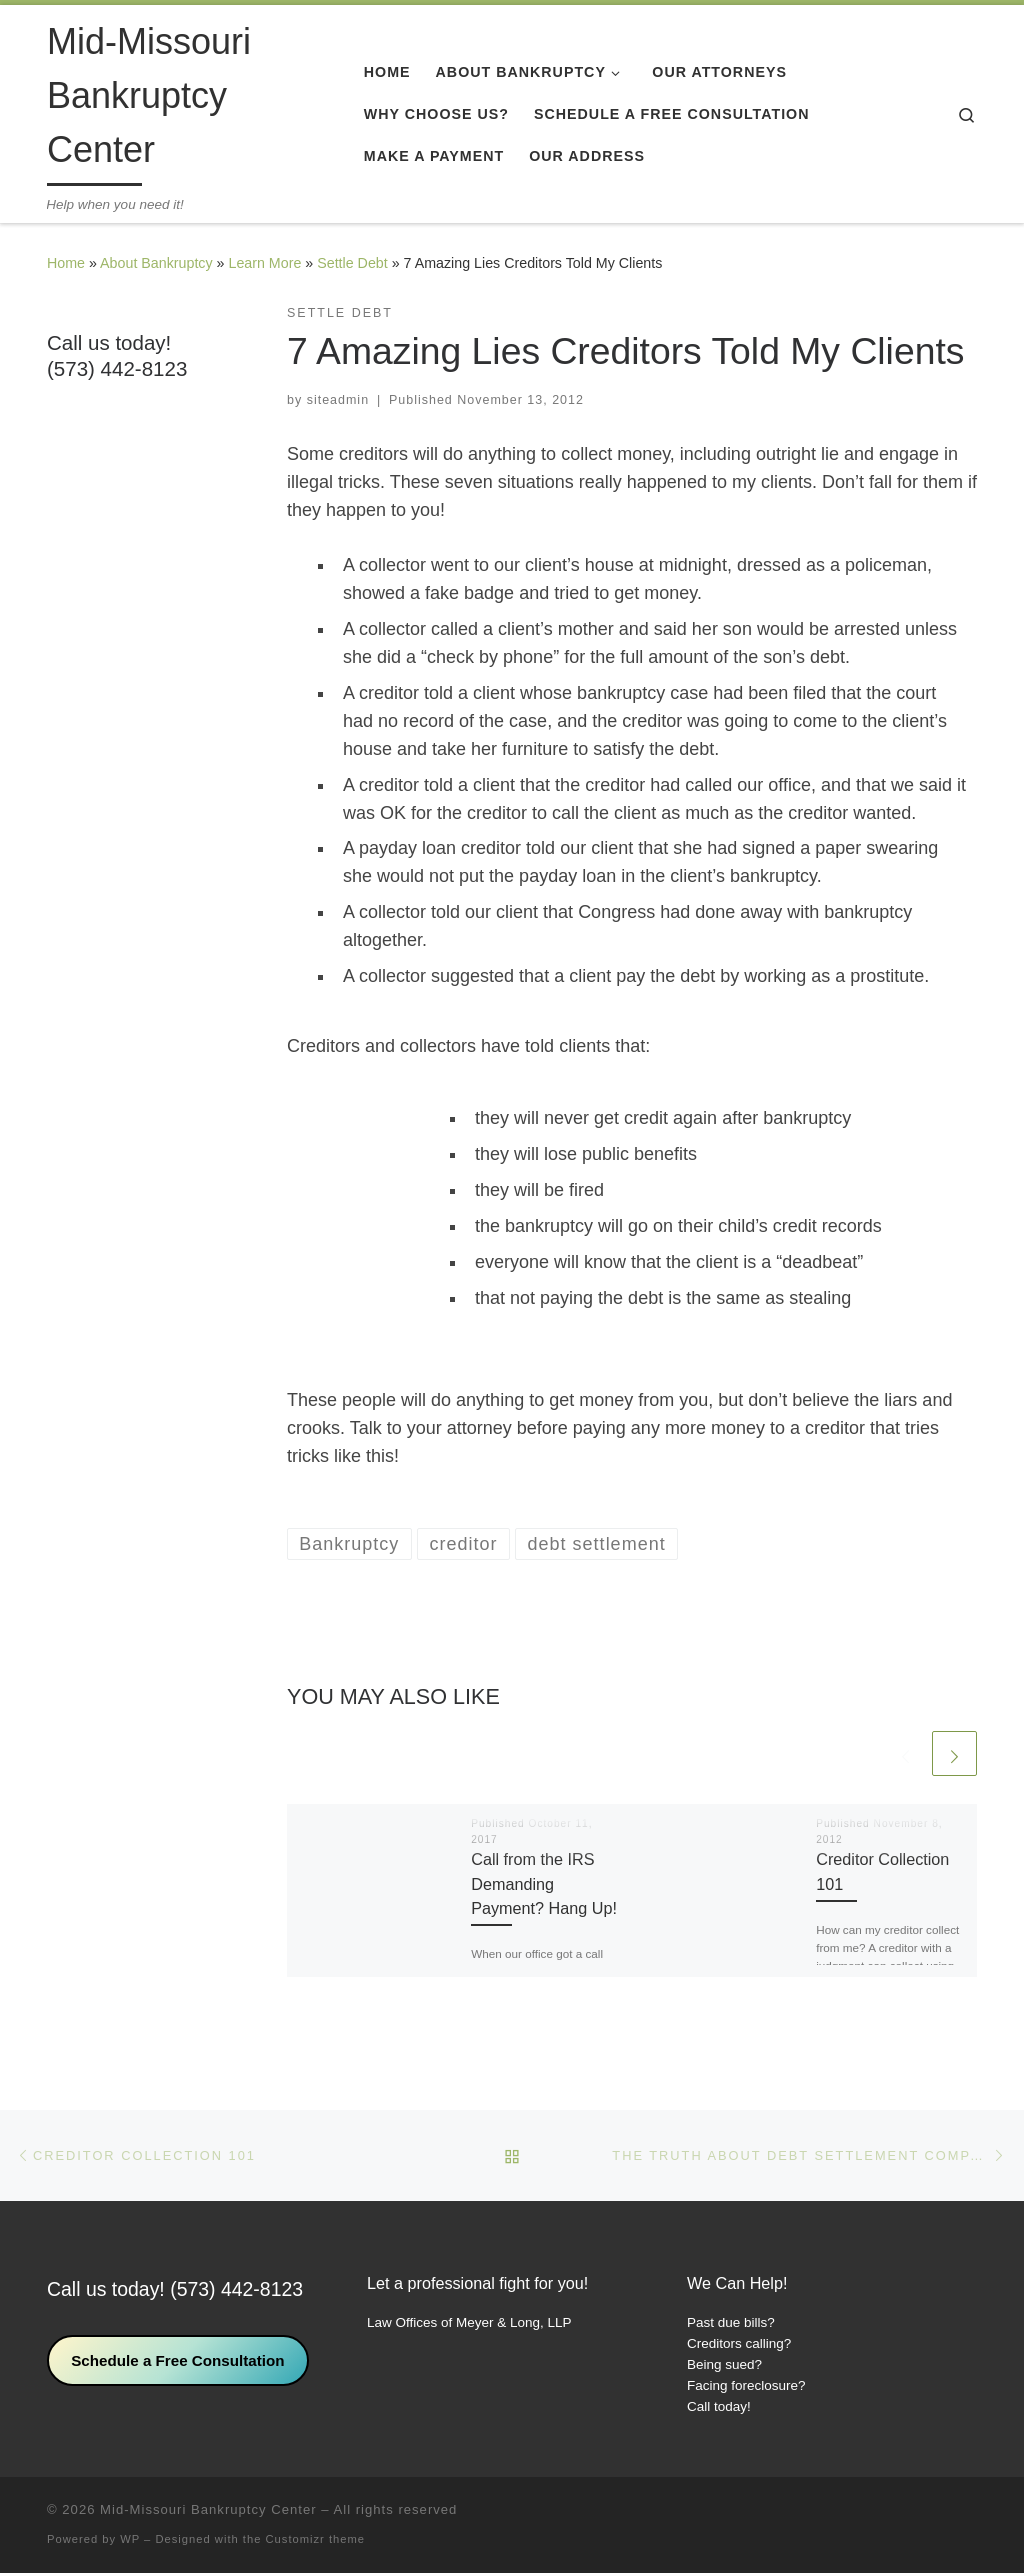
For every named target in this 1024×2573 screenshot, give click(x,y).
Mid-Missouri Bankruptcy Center (208, 2509)
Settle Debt (352, 263)
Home (66, 263)
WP (130, 2539)
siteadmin (338, 400)
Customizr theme (316, 2539)
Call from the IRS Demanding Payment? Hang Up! (544, 1883)
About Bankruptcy (156, 263)
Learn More (264, 263)
